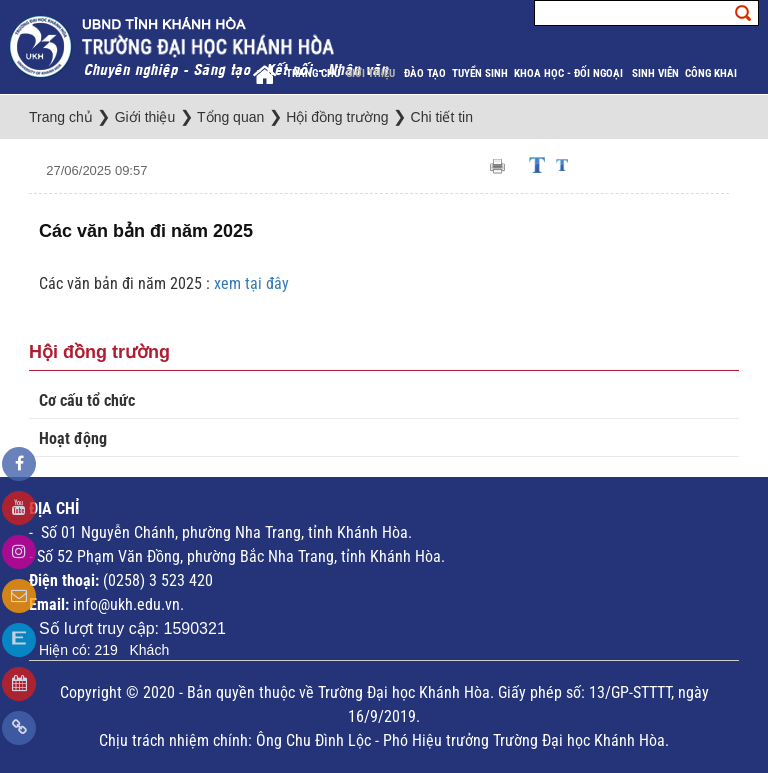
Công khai (712, 73)
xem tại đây (251, 283)
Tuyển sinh (480, 73)
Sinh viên (655, 73)
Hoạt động (73, 438)
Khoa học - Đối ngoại (570, 73)
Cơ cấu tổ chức (87, 400)
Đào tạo (425, 73)
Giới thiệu (372, 73)
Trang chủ (313, 73)
